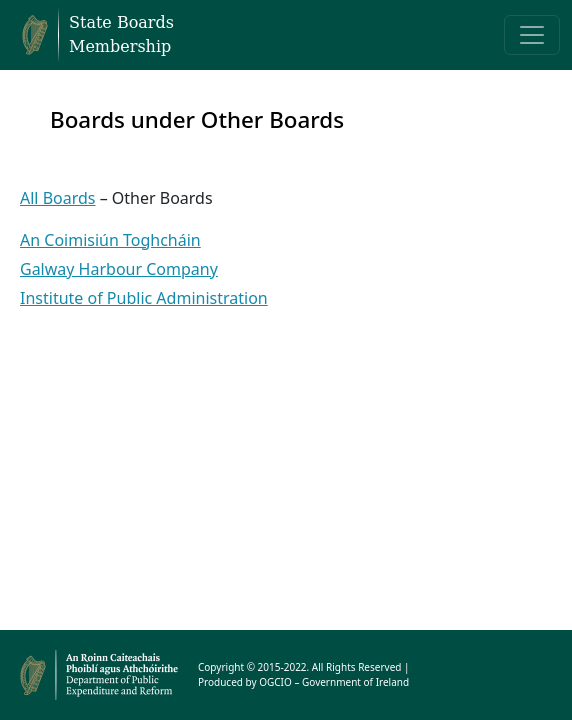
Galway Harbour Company (119, 269)
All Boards (58, 198)
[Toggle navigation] (532, 35)
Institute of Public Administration (144, 298)
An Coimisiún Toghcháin (110, 240)
